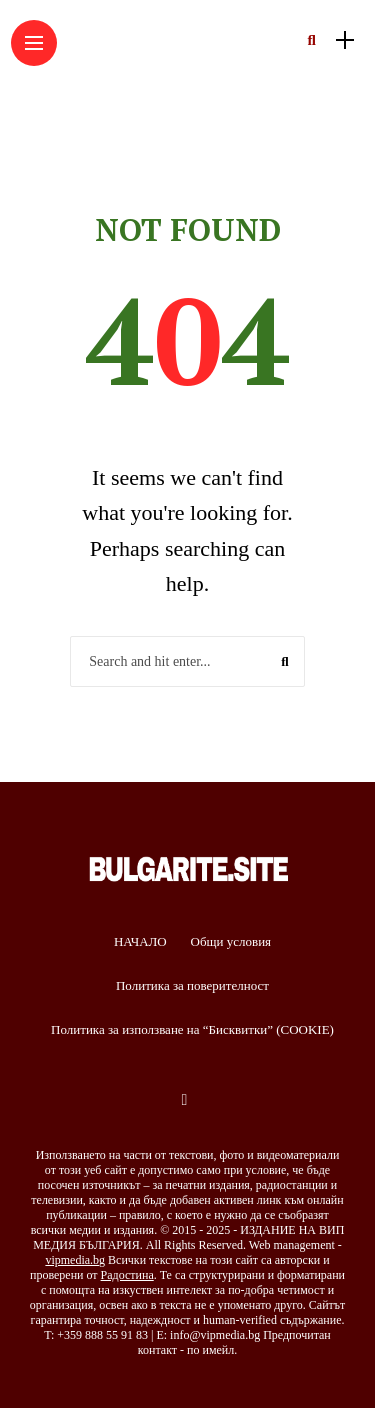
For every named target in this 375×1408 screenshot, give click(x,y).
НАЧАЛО (140, 941)
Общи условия (231, 941)
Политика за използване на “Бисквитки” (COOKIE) (192, 1029)
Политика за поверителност (192, 985)
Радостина (127, 1275)
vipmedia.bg (75, 1260)
